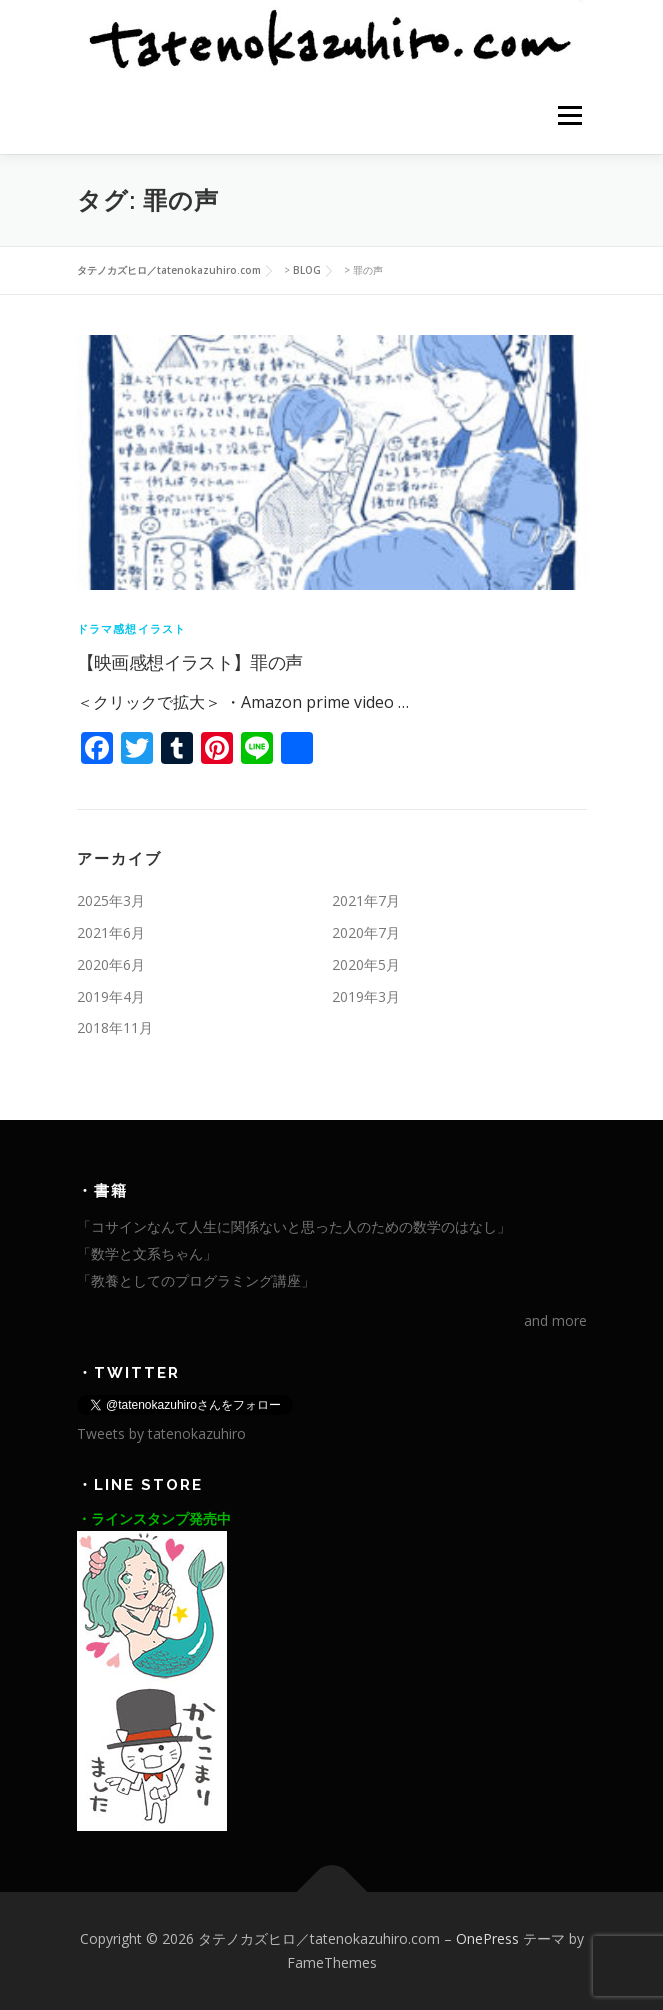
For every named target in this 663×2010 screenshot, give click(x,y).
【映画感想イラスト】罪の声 (190, 662)
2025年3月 (111, 900)
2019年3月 (366, 996)
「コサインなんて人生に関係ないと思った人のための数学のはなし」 (294, 1226)
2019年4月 (111, 996)
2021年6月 (111, 932)
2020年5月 (366, 964)
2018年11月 (115, 1027)
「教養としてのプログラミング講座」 (196, 1280)
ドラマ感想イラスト (132, 628)
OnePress (487, 1938)
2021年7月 (366, 900)
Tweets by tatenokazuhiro (161, 1433)
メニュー (569, 116)
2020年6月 (111, 964)
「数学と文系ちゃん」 (147, 1253)
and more (555, 1320)
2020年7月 (366, 932)
